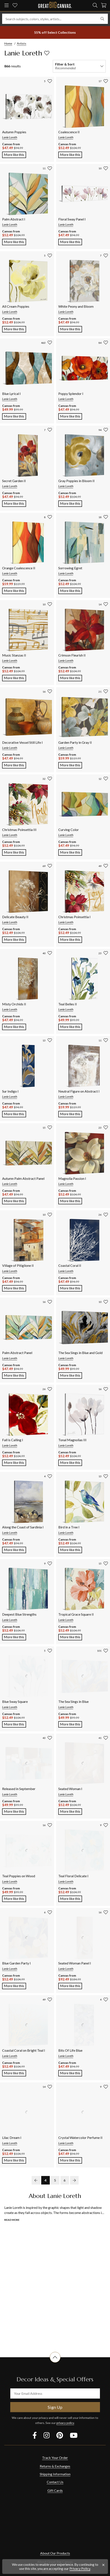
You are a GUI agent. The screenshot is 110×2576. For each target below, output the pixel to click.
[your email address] (55, 2393)
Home (8, 43)
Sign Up (55, 2407)
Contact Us (55, 2482)
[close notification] (103, 2565)
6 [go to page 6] (65, 2180)
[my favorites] (15, 6)
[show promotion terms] (55, 32)
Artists (21, 43)
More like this (15, 154)
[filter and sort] (79, 66)
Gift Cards (55, 2490)
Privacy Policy (79, 2568)
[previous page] (36, 2180)
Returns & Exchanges (55, 2466)
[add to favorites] (46, 53)
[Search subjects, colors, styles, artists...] (55, 19)
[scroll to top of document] (55, 2362)
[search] (95, 5)
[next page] (74, 2180)
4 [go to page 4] (45, 2180)
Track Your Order (55, 2458)
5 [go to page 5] (55, 2180)
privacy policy (65, 2423)
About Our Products (55, 2553)
